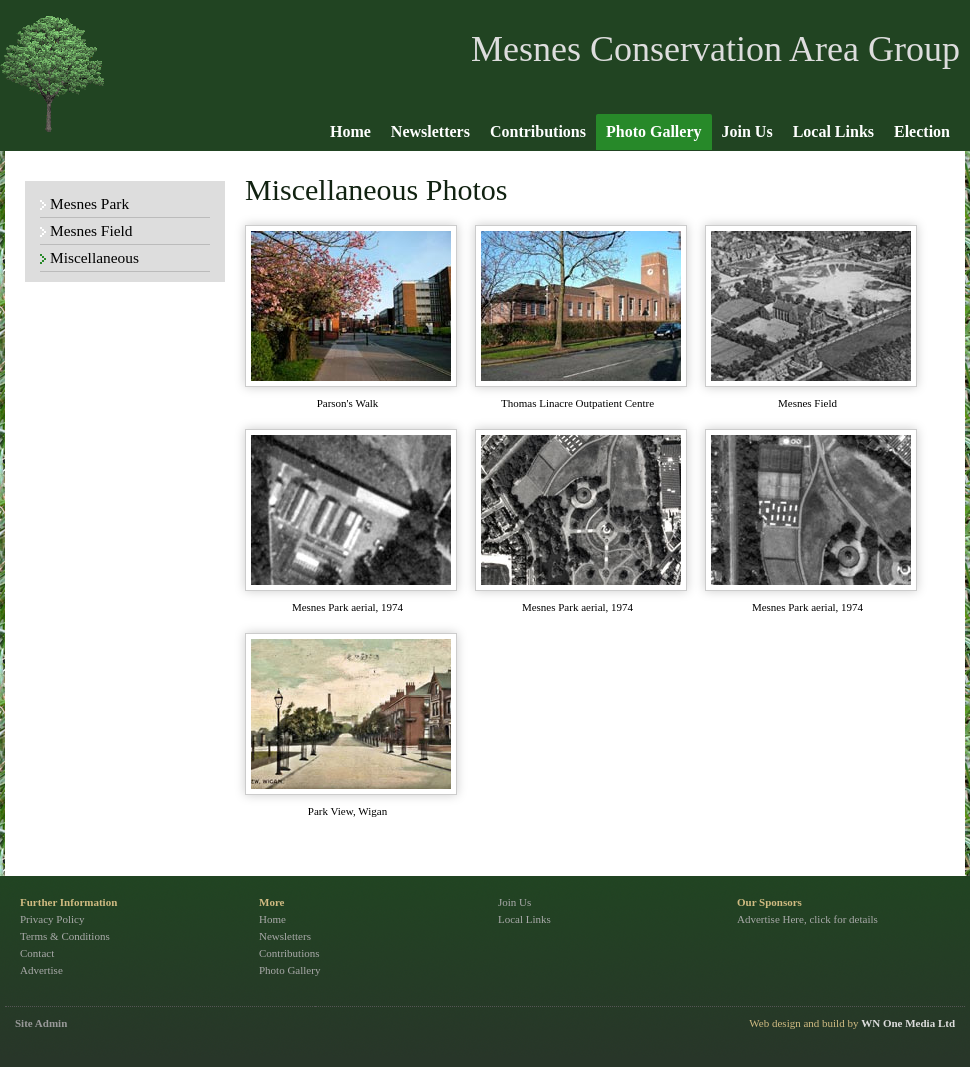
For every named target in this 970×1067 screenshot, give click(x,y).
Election (922, 131)
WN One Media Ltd (908, 1023)
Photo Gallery (654, 131)
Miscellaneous (94, 257)
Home (350, 131)
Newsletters (430, 131)
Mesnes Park (89, 203)
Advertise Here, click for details (807, 919)
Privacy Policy (52, 919)
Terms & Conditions (65, 936)
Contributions (538, 131)
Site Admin (41, 1023)
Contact (37, 953)
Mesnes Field (91, 230)
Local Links (833, 131)
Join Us (747, 131)
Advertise (41, 970)
